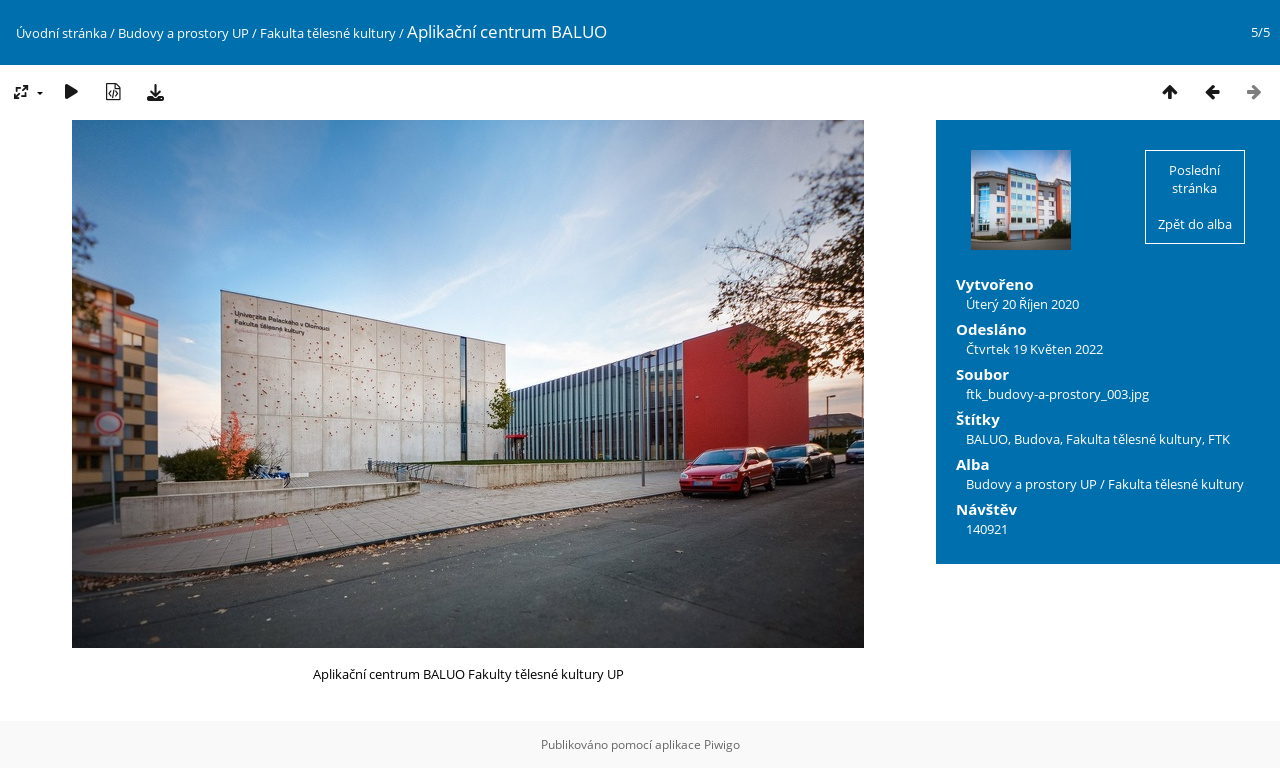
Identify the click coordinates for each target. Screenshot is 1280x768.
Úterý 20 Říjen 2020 (1022, 304)
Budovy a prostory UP (183, 33)
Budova (1037, 439)
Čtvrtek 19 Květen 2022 (1034, 349)
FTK (1219, 439)
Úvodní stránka (61, 33)
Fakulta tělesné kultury (328, 33)
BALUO (987, 439)
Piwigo (722, 744)
